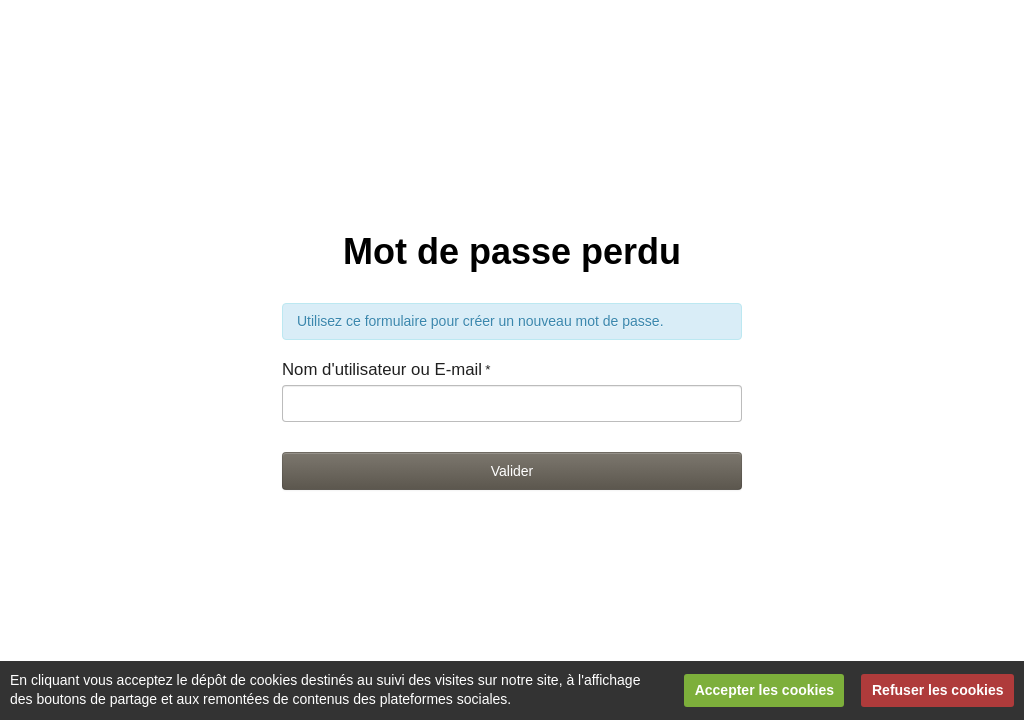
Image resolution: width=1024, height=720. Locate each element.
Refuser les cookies (938, 690)
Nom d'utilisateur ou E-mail (382, 369)
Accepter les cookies (764, 690)
